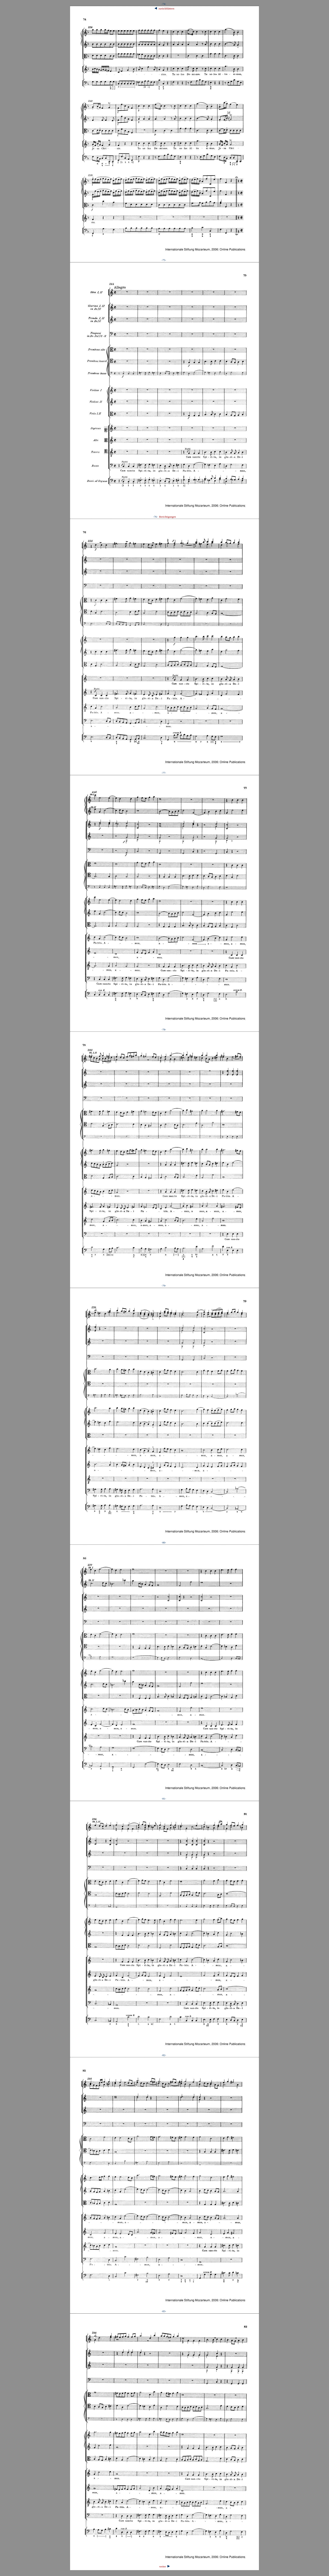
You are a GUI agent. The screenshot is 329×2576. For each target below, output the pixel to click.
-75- (164, 260)
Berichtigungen (167, 516)
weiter (164, 2566)
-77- (164, 772)
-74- (164, 3)
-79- (164, 1285)
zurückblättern (164, 8)
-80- (164, 1542)
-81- (164, 1798)
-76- (155, 516)
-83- (164, 2311)
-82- (164, 2055)
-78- (164, 1029)
